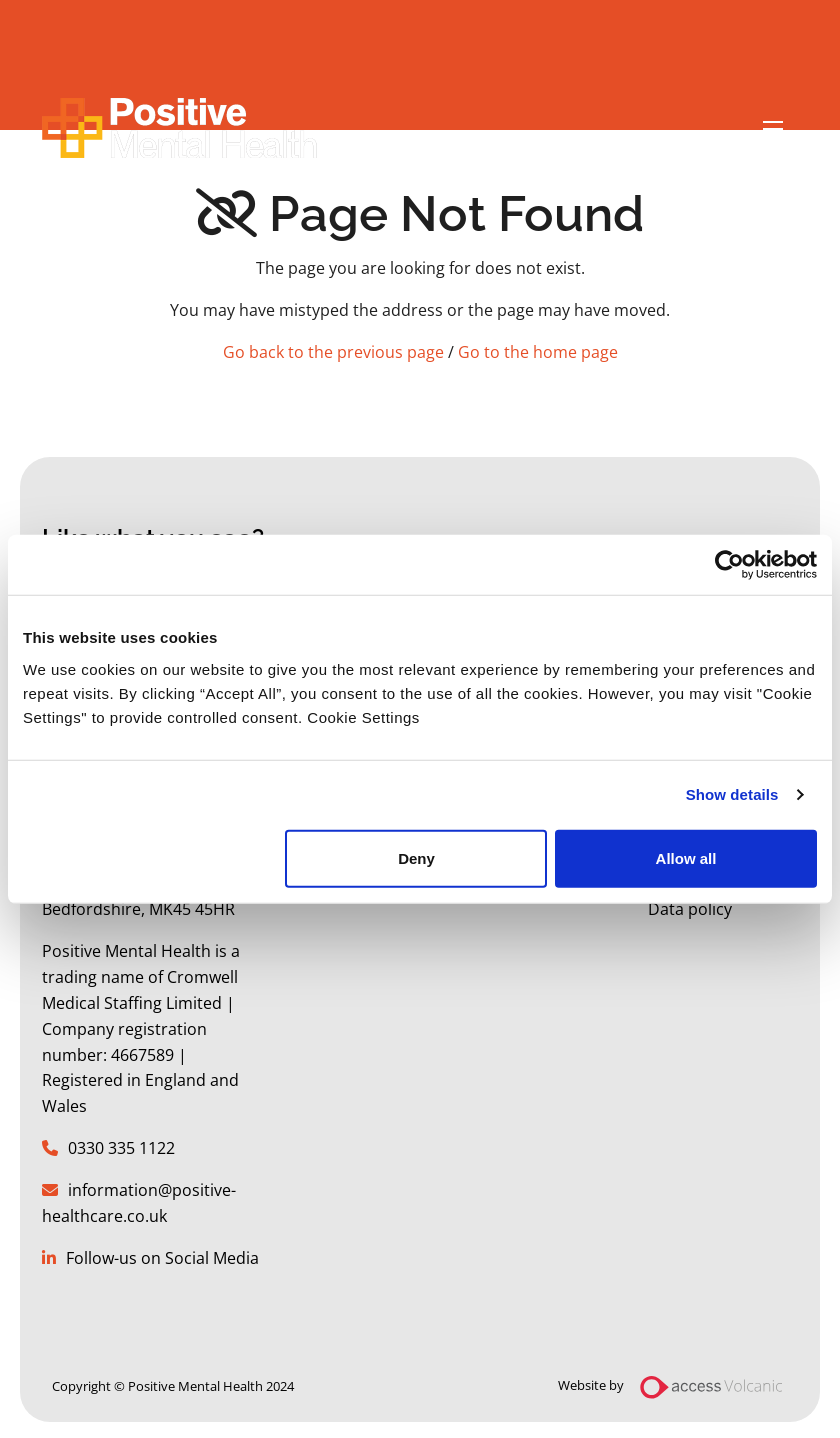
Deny (416, 857)
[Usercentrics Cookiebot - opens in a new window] (729, 565)
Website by (678, 1387)
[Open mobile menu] (773, 130)
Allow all (686, 857)
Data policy (690, 909)
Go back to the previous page (333, 352)
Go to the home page (538, 352)
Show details (732, 794)
